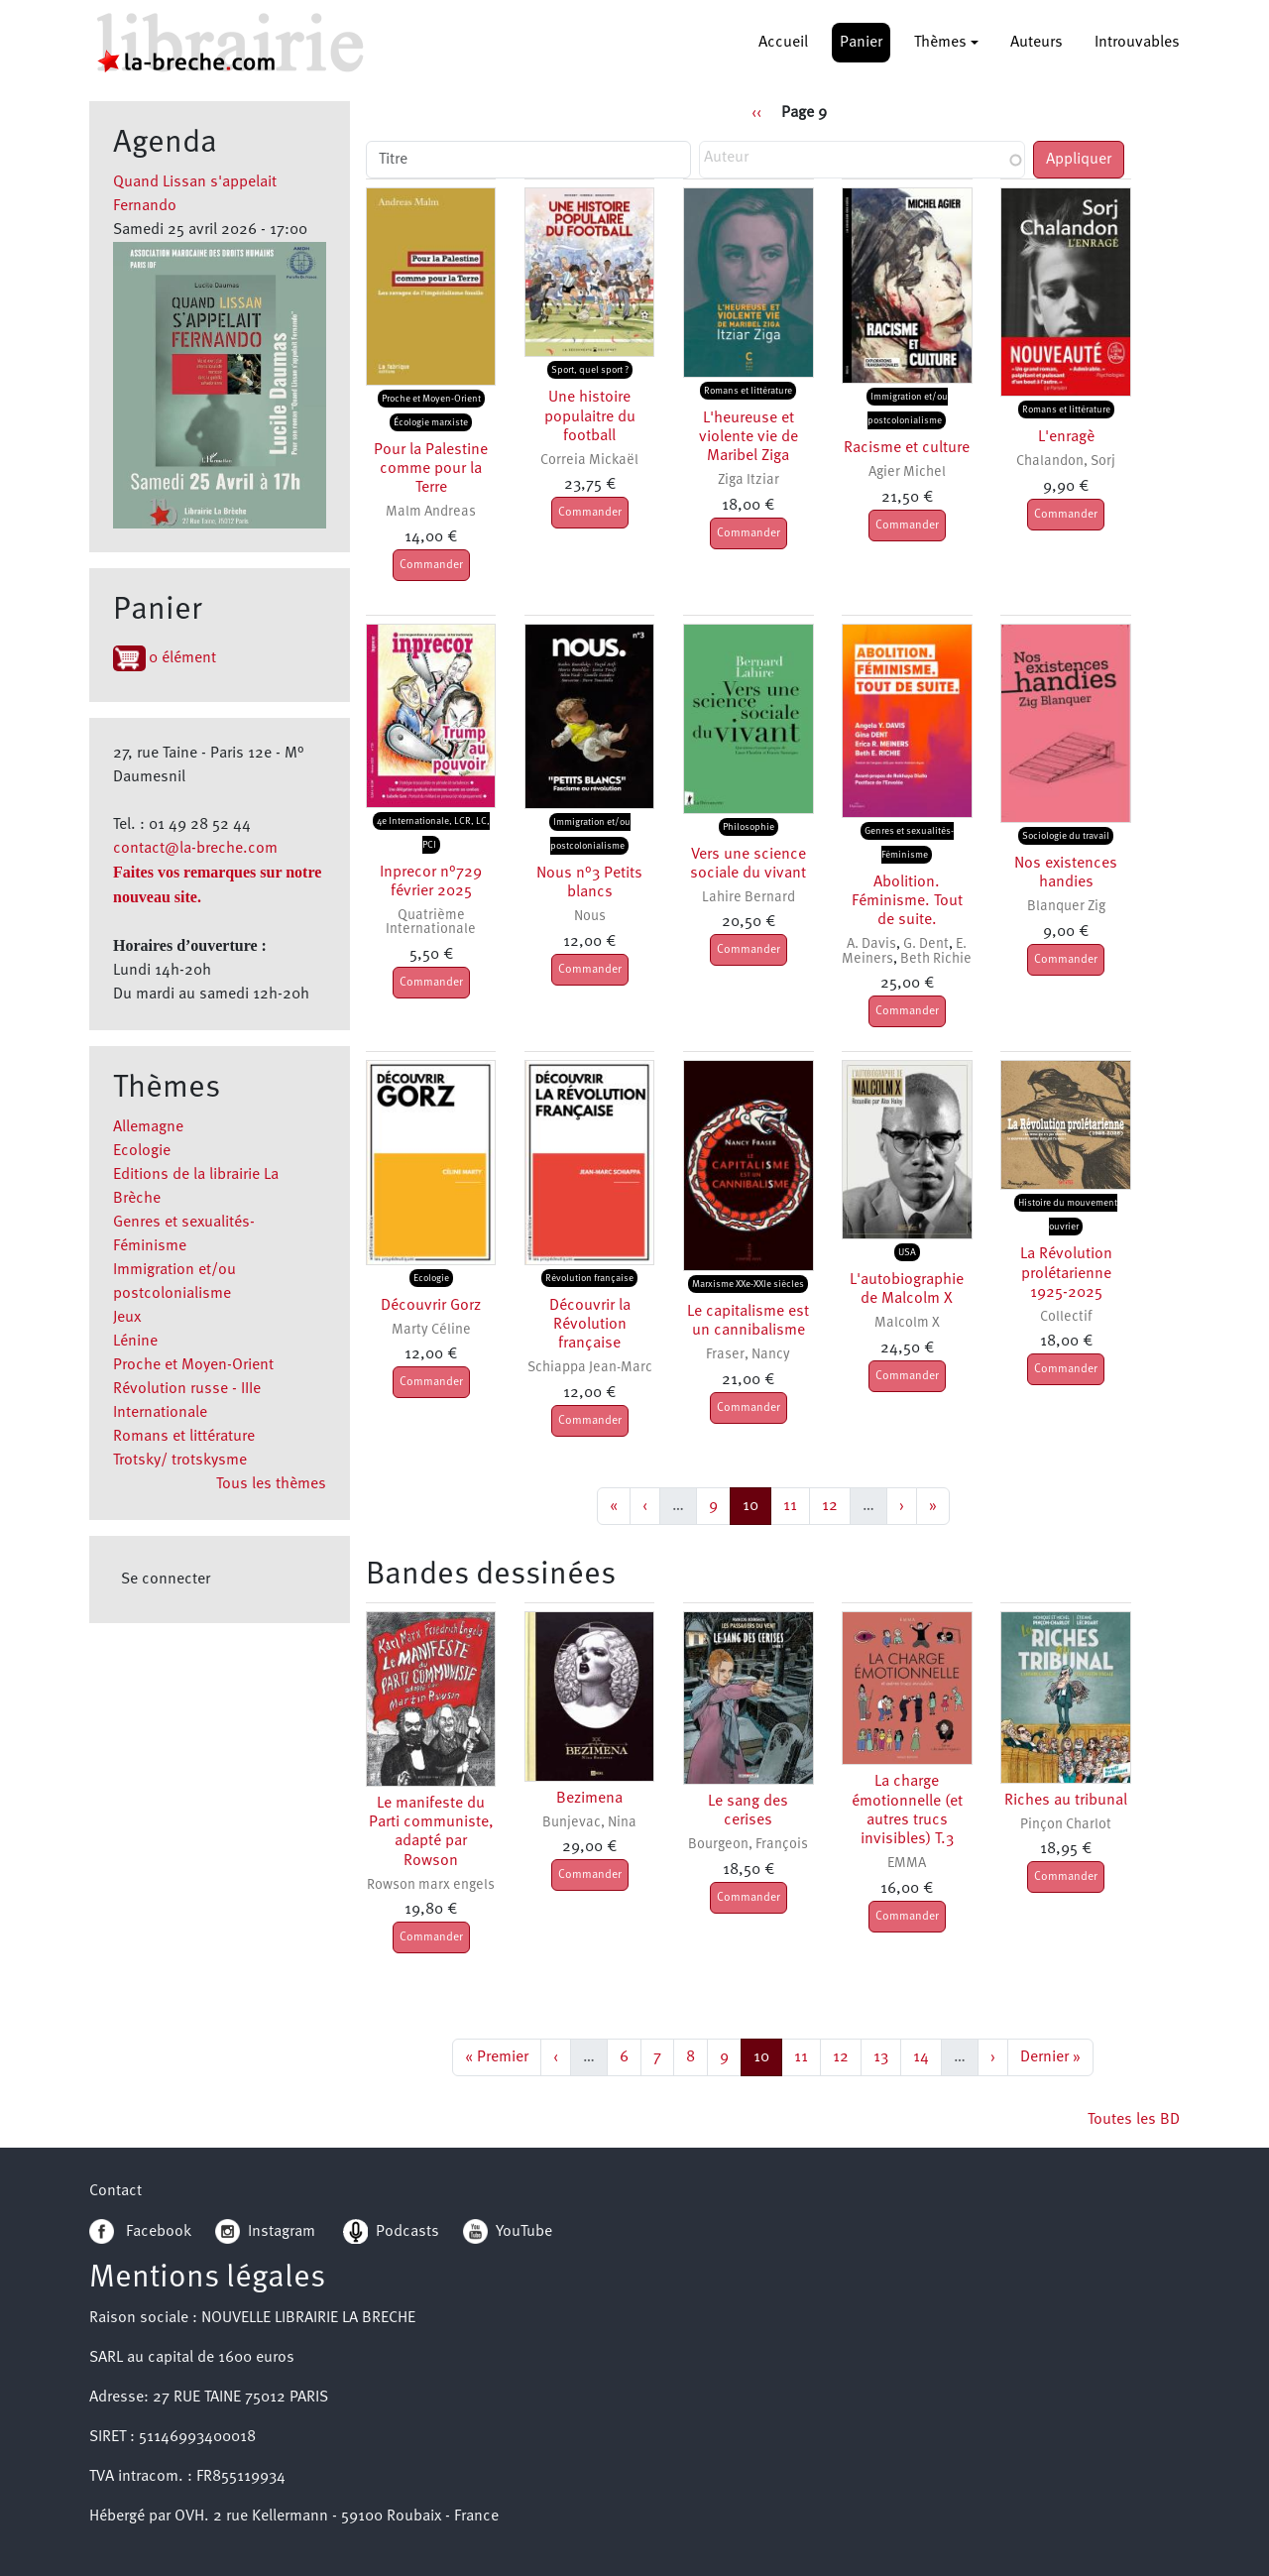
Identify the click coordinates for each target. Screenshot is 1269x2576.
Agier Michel (907, 472)
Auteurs (1036, 43)
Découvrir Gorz (431, 1306)
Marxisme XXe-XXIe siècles (748, 1284)
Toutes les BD (1134, 2120)
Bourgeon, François (748, 1844)
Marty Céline (431, 1330)
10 (756, 1503)
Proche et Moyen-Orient (193, 1365)
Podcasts (391, 2232)
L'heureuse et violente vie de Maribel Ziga (748, 437)
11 (796, 1503)
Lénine (135, 1341)
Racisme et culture (907, 448)
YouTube (524, 2232)
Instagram (265, 2232)
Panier (861, 43)
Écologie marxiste (431, 422)
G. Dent (926, 944)
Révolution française (589, 1278)
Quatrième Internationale (431, 922)
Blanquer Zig (1066, 906)
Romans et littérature (184, 1437)
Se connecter (165, 1579)
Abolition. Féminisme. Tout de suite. (907, 901)
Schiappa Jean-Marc (589, 1367)
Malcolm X (907, 1323)
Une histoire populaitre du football (589, 416)
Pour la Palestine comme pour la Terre (431, 469)
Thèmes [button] (940, 43)
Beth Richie (936, 959)
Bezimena (589, 1799)
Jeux (127, 1318)
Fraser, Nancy (748, 1354)
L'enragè (1066, 437)
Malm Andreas (431, 512)
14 (927, 2055)
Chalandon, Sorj (1065, 461)
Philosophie (748, 827)
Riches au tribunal (1065, 1801)
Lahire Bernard (748, 897)
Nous (590, 916)
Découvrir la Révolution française (590, 1324)
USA (907, 1252)
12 (836, 1503)
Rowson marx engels (431, 1885)
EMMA (906, 1863)
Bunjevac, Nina (589, 1822)
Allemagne (148, 1127)
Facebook (140, 2232)
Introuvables (1137, 43)
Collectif (1066, 1317)
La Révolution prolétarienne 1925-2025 (1066, 1273)
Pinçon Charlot (1065, 1824)
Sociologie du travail (1065, 836)
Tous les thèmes (271, 1484)
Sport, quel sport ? (590, 370)
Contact (115, 2191)
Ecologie (142, 1151)
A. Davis (871, 944)
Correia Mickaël (589, 460)
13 (886, 2055)
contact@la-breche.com (195, 849)
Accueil (783, 43)
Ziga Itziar (748, 480)
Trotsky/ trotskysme (180, 1460)
